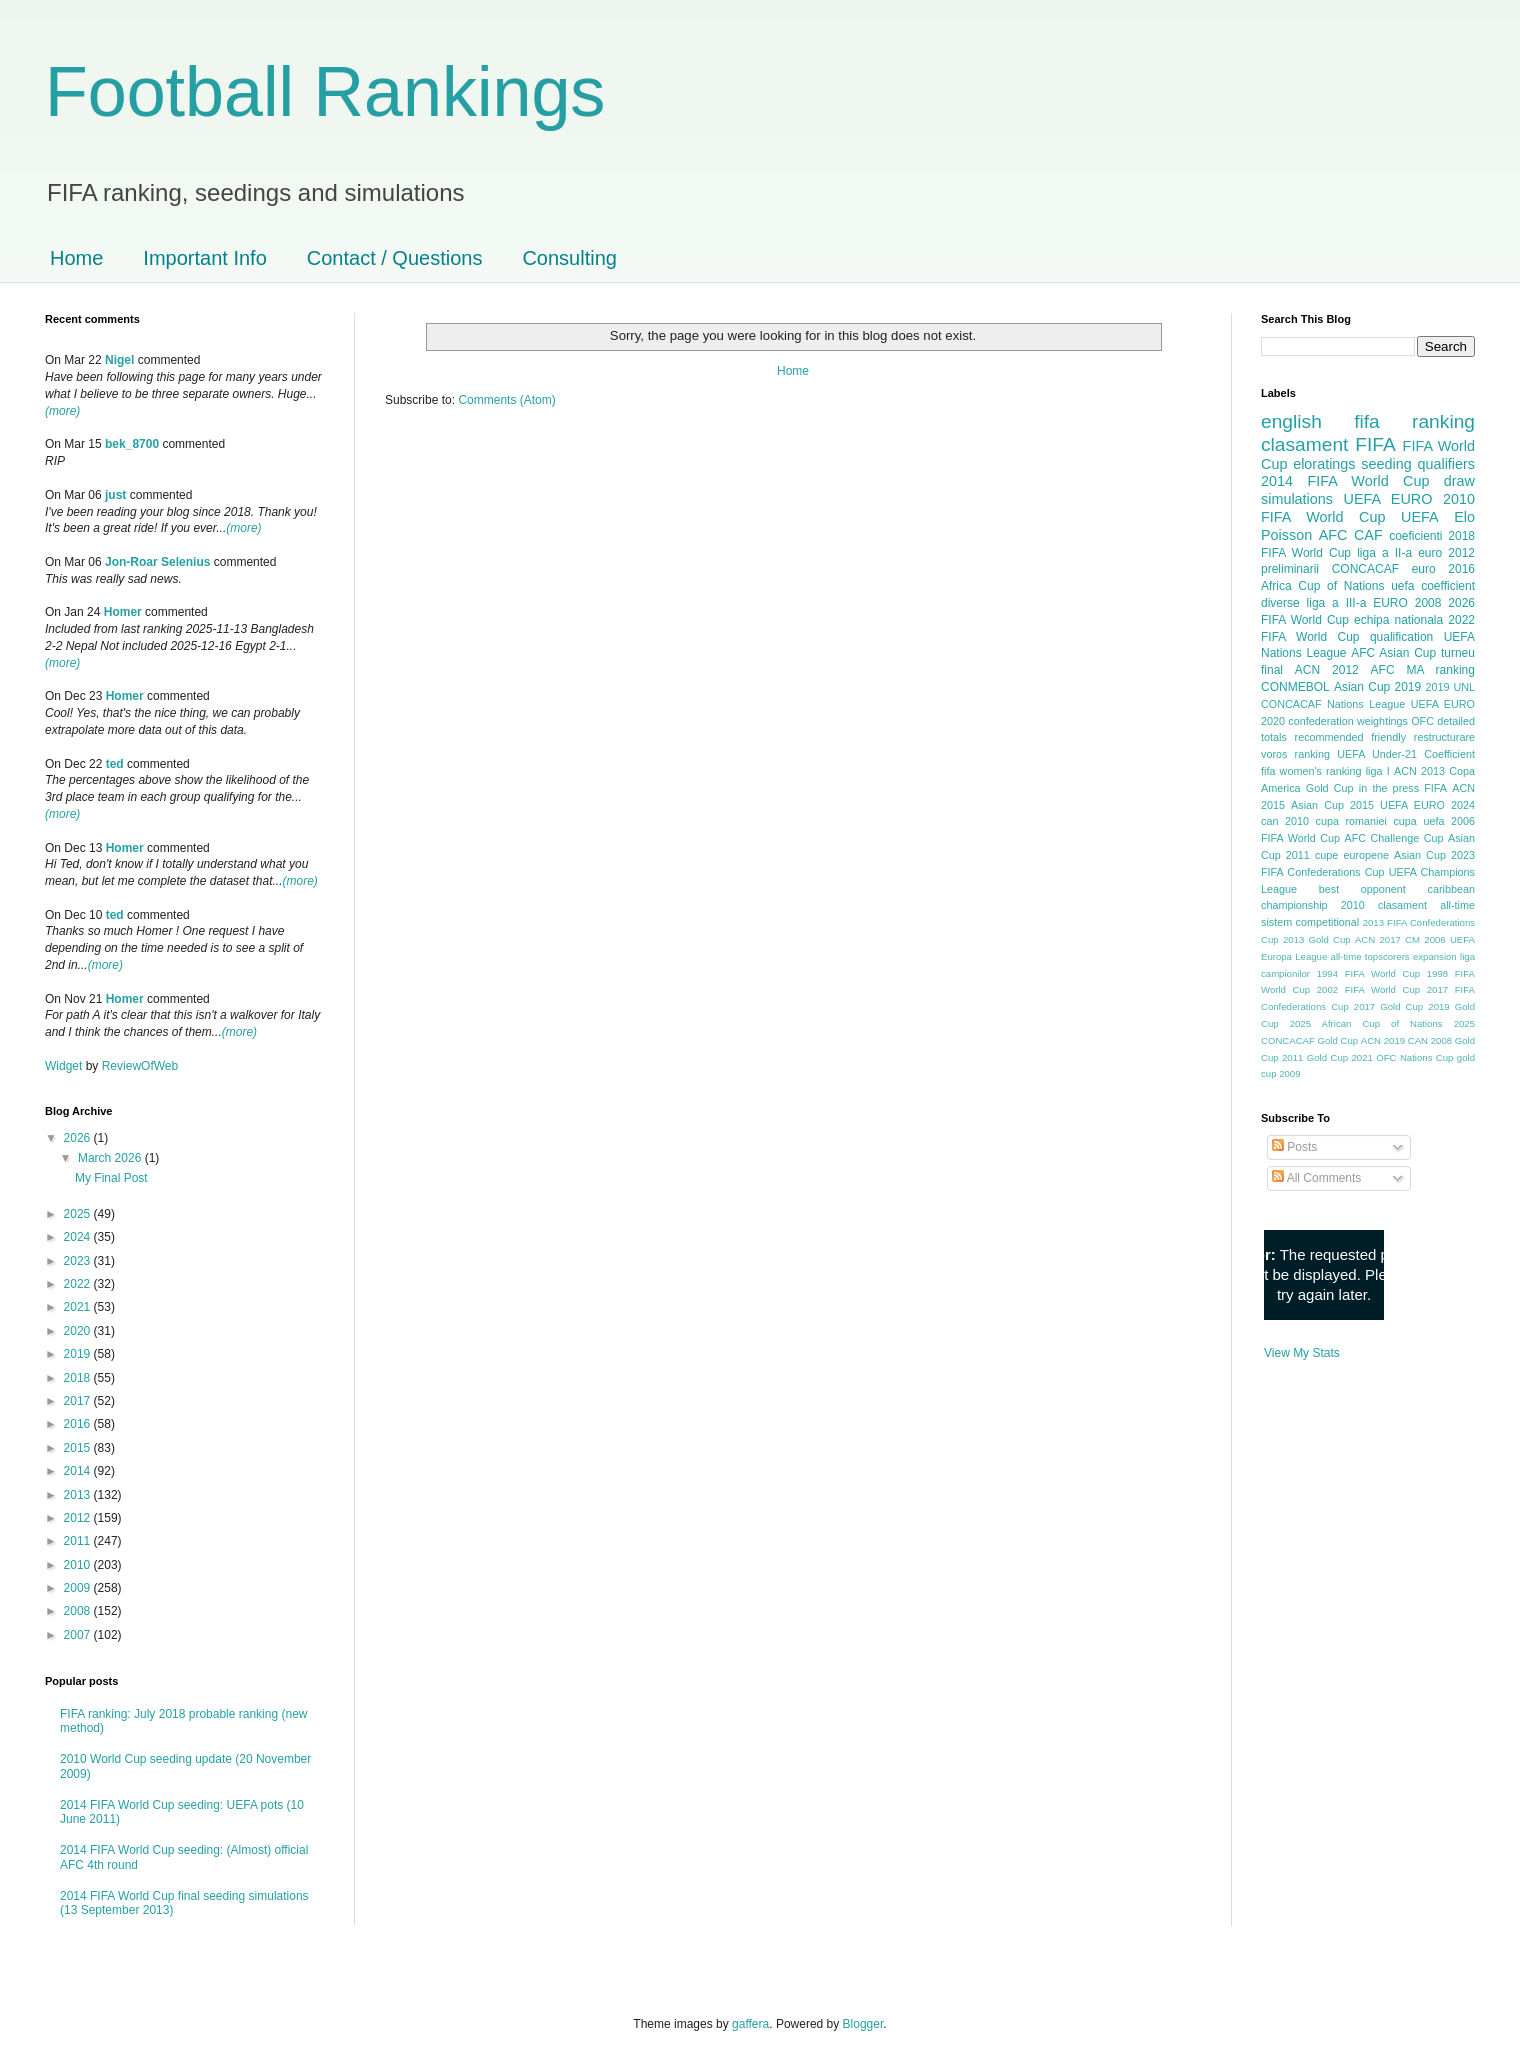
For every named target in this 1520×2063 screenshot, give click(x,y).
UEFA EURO (1388, 499)
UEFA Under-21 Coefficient (1406, 754)
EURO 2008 (1407, 603)
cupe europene (1352, 855)
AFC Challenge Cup (1393, 838)
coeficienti (1415, 536)
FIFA (1435, 788)
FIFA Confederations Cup (1323, 872)
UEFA (1420, 517)
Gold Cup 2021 (1340, 1057)
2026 (79, 1138)
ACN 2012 (1327, 670)
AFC (1333, 535)
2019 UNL (1450, 687)
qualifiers (1446, 464)
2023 (79, 1261)
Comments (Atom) (506, 400)
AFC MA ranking (1423, 670)
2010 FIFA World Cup (1368, 508)
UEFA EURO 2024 (1427, 805)
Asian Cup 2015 (1332, 805)
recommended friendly (1351, 737)
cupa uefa (1418, 821)
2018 (79, 1378)
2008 (79, 1611)
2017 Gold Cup (1388, 1006)
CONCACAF (1365, 569)
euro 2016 (1443, 569)
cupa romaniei (1351, 821)
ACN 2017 (1378, 939)
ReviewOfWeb (140, 1066)
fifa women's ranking (1311, 771)
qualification (1401, 637)
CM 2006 (1425, 939)
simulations (1297, 499)
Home (76, 258)
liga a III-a (1337, 603)
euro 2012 (1446, 553)
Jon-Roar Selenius (157, 562)
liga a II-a (1384, 553)
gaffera (750, 2024)
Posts (1294, 1147)
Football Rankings (325, 92)
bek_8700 (132, 444)
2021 (79, 1307)
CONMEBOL (1295, 687)
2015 (79, 1448)
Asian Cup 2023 (1434, 855)
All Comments (1316, 1178)
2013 (79, 1495)
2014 (79, 1471)
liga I (1378, 771)
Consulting (569, 258)
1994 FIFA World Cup (1368, 973)
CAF (1368, 535)
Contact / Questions (395, 258)
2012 (79, 1518)
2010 (79, 1565)
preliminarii (1290, 569)
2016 (79, 1424)
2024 (79, 1237)
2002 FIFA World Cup (1368, 989)
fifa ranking (1414, 421)
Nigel (119, 360)
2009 (79, 1588)
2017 (79, 1401)
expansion (1435, 956)
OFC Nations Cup (1414, 1057)
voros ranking (1295, 754)
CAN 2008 (1430, 1040)
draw (1459, 481)
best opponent (1362, 889)
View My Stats (1302, 1353)
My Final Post (111, 1178)
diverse (1280, 603)
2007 (79, 1635)
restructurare (1444, 737)
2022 (79, 1284)
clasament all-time (1426, 905)
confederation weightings (1348, 721)
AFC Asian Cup (1393, 653)
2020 (79, 1331)
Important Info (204, 258)
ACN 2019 (1383, 1040)
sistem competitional (1310, 922)
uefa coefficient (1433, 586)
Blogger (863, 2024)
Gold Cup (1330, 788)
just (115, 495)
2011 (79, 1541)
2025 (79, 1214)
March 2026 (111, 1158)
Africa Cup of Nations (1322, 586)
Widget (65, 1066)
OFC (1422, 721)
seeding (1386, 464)
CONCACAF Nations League (1333, 704)
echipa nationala (1398, 620)
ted (115, 764)
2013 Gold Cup (1317, 939)
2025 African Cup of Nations (1366, 1023)
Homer (123, 612)
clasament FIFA (1328, 444)
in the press (1389, 788)
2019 (79, 1354)
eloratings (1324, 464)
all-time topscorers (1370, 956)
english (1291, 421)
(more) (62, 411)
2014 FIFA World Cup (1345, 481)
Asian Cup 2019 (1377, 687)
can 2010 (1285, 821)
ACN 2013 (1419, 771)
